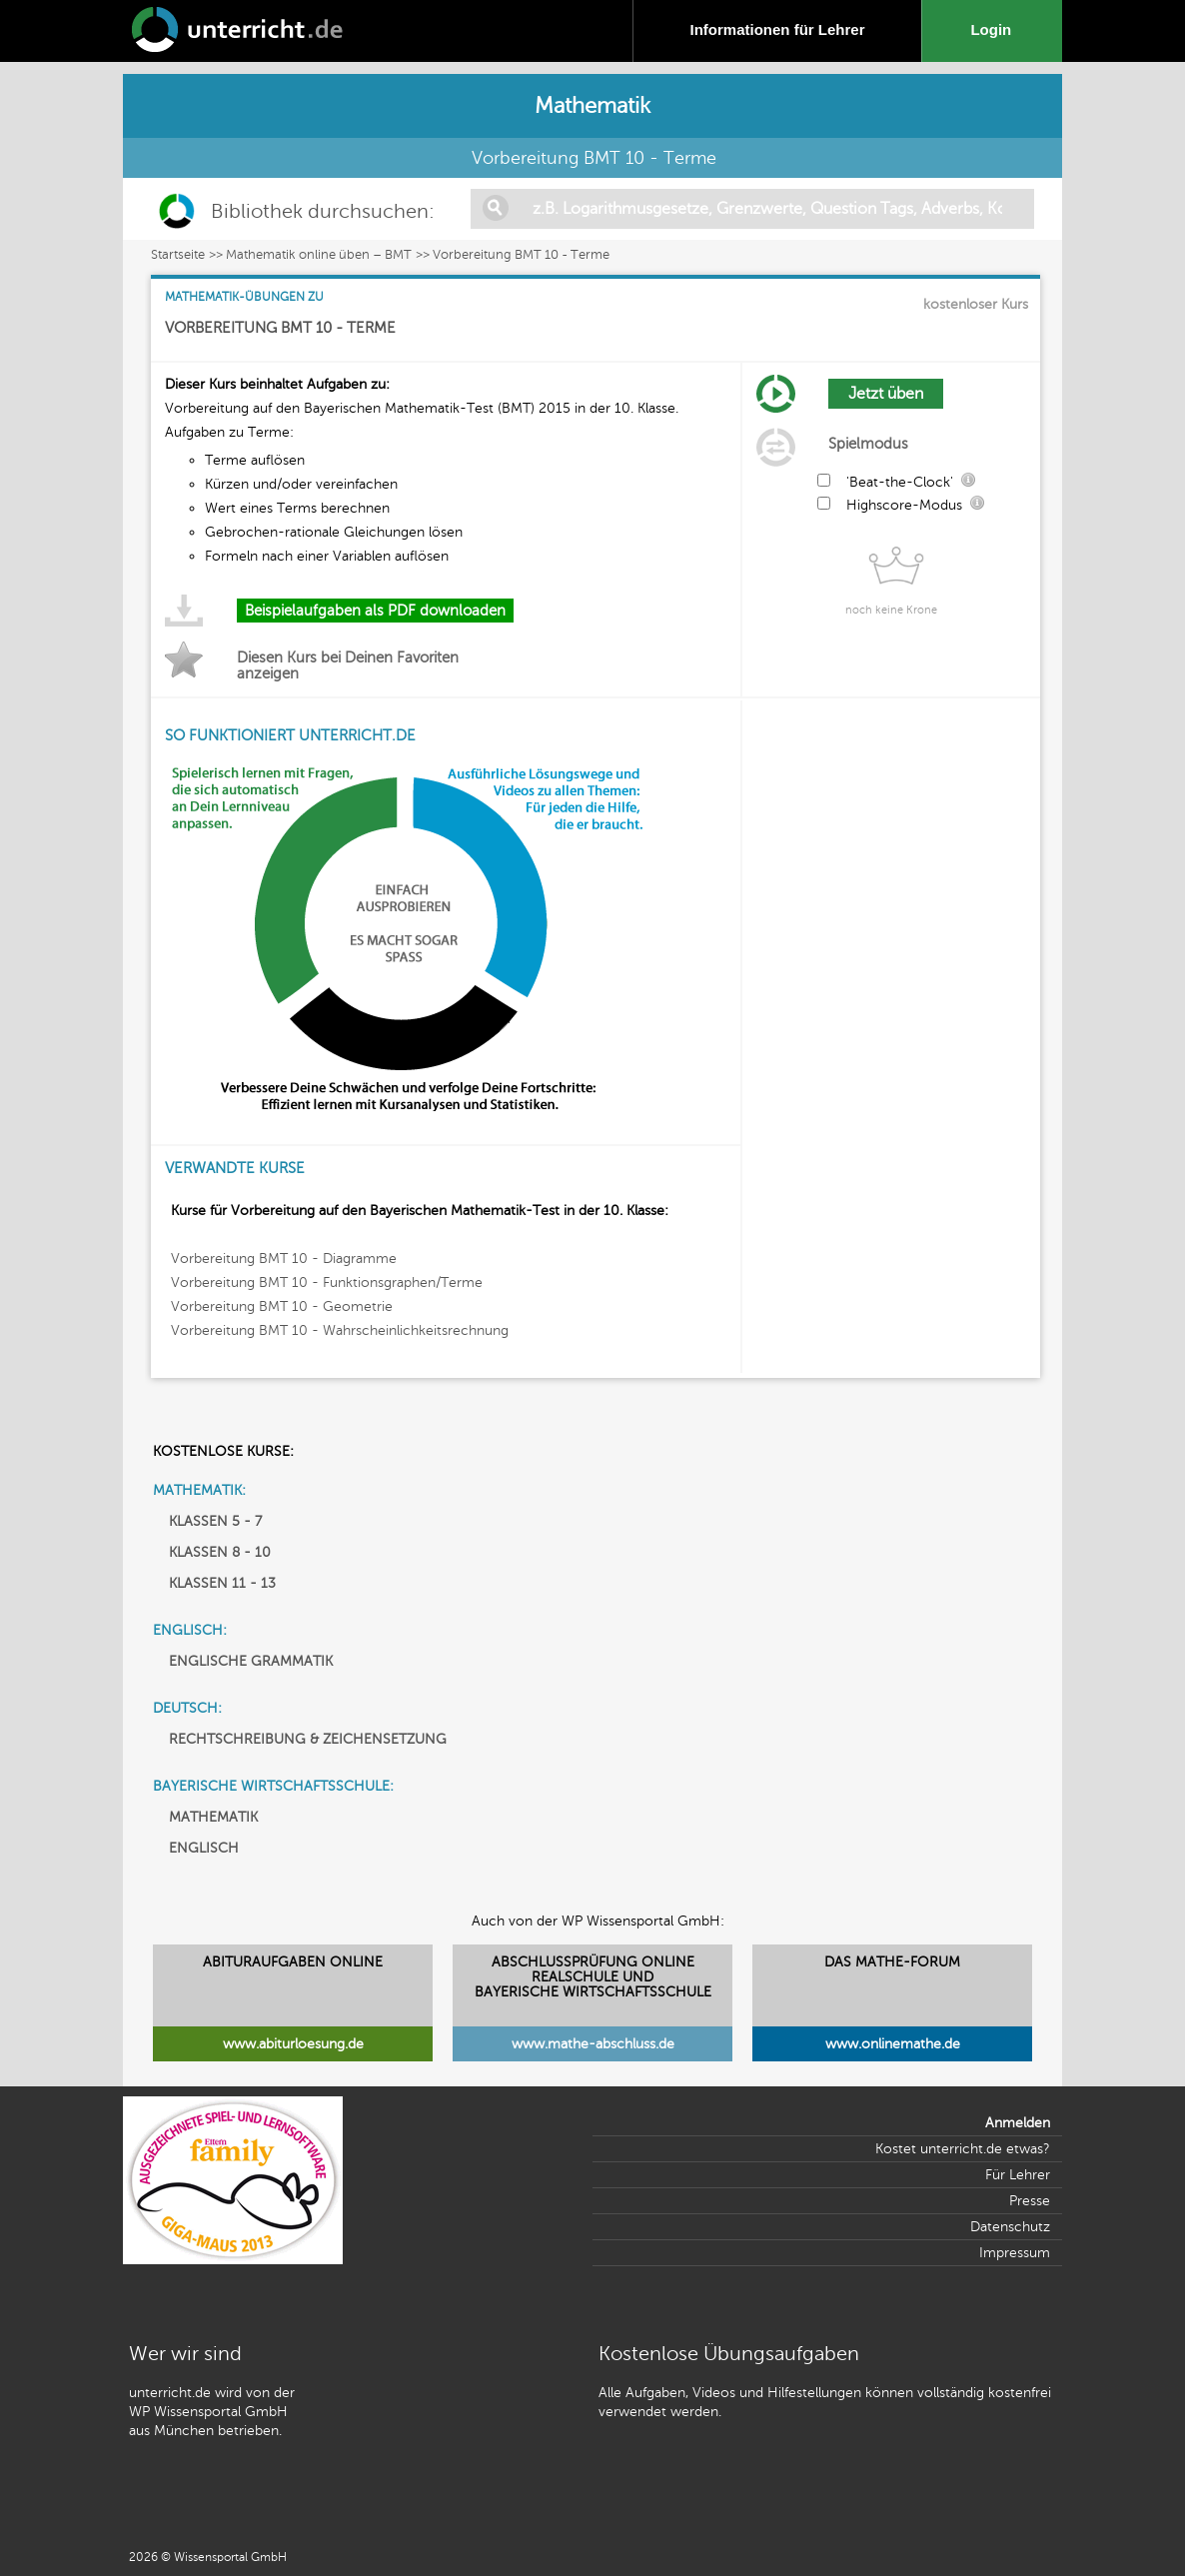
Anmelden (1017, 2122)
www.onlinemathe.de (892, 2043)
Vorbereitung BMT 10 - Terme (521, 255)
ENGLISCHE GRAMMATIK (251, 1661)
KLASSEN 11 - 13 (222, 1583)
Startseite (178, 255)
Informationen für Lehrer (776, 29)
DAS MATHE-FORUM (892, 1961)
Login (994, 29)
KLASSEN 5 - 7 (215, 1521)
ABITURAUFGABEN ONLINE (293, 1961)
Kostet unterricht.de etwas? (962, 2148)
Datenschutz (1010, 2226)
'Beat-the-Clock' (899, 482)
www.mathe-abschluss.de (593, 2043)
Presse (1029, 2200)
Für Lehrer (1017, 2174)
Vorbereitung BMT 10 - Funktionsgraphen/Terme (327, 1282)
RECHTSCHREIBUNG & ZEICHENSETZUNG (308, 1739)
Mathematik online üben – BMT (319, 255)
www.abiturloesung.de (293, 2043)
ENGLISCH (204, 1848)
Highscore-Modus (904, 505)
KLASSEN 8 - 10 (220, 1552)
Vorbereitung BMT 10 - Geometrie (282, 1306)
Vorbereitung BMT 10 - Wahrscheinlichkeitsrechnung (340, 1330)
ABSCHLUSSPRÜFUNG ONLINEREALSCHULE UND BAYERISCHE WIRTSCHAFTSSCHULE (593, 1976)
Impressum (1014, 2252)
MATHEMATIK (213, 1817)
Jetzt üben (885, 394)
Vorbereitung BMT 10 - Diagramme (284, 1258)
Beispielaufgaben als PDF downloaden (375, 611)
